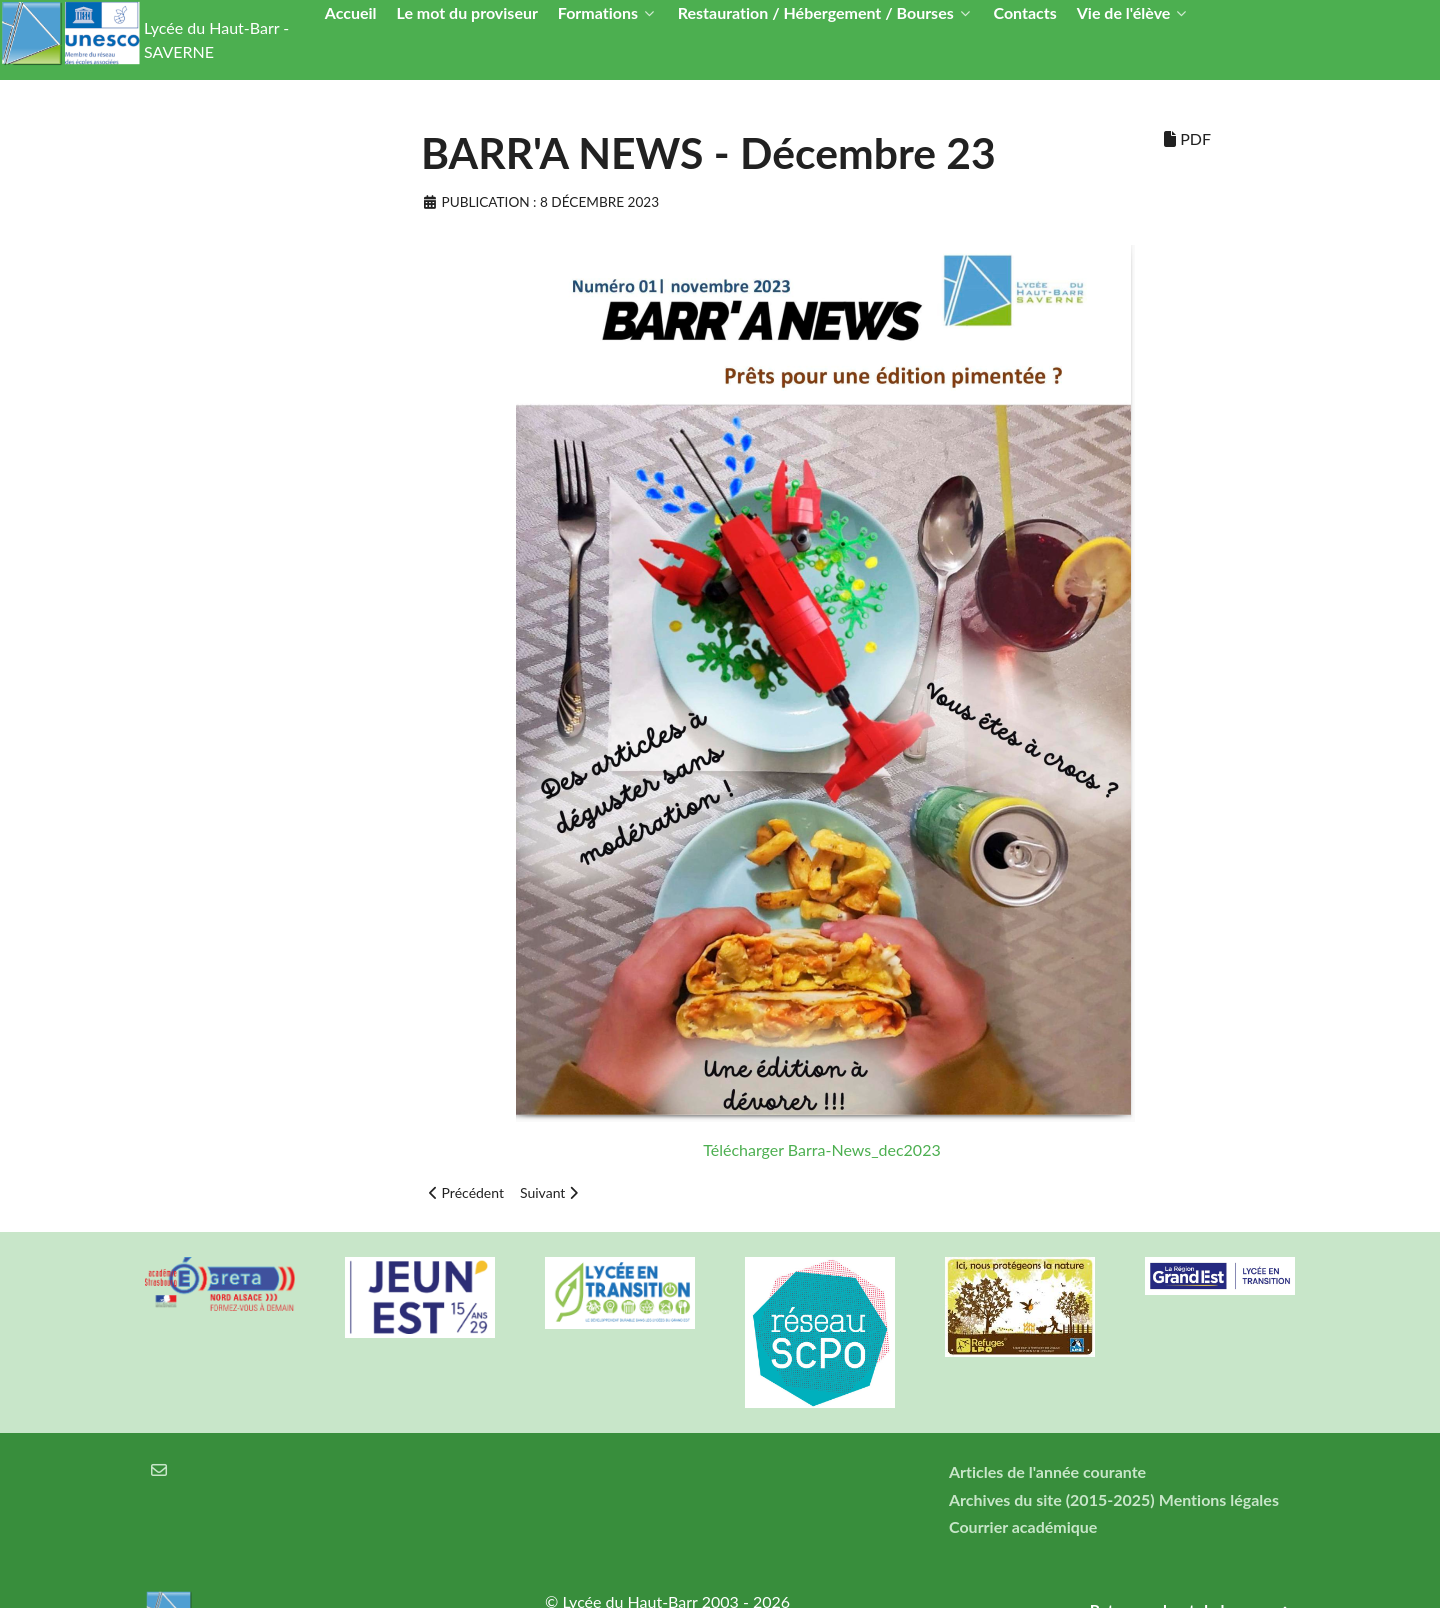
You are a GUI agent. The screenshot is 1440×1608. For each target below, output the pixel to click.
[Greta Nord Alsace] (220, 1284)
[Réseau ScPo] (820, 1332)
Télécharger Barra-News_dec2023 (821, 1149)
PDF (1187, 138)
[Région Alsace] (1220, 1276)
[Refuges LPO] (1020, 1307)
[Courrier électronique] (159, 1469)
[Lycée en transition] (620, 1293)
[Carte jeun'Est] (420, 1297)
